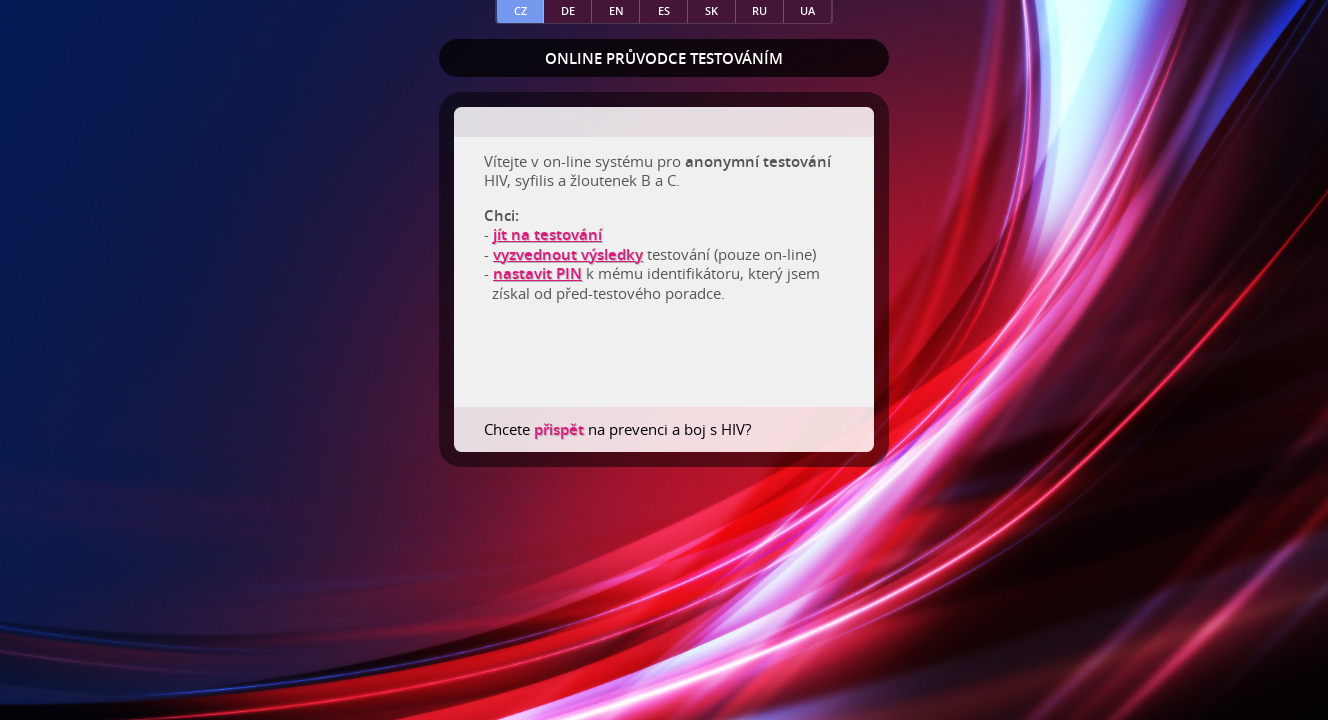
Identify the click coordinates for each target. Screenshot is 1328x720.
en (616, 10)
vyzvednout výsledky (568, 254)
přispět (561, 429)
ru (759, 10)
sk (711, 10)
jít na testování (547, 234)
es (664, 10)
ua (807, 10)
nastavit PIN (537, 273)
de (568, 10)
